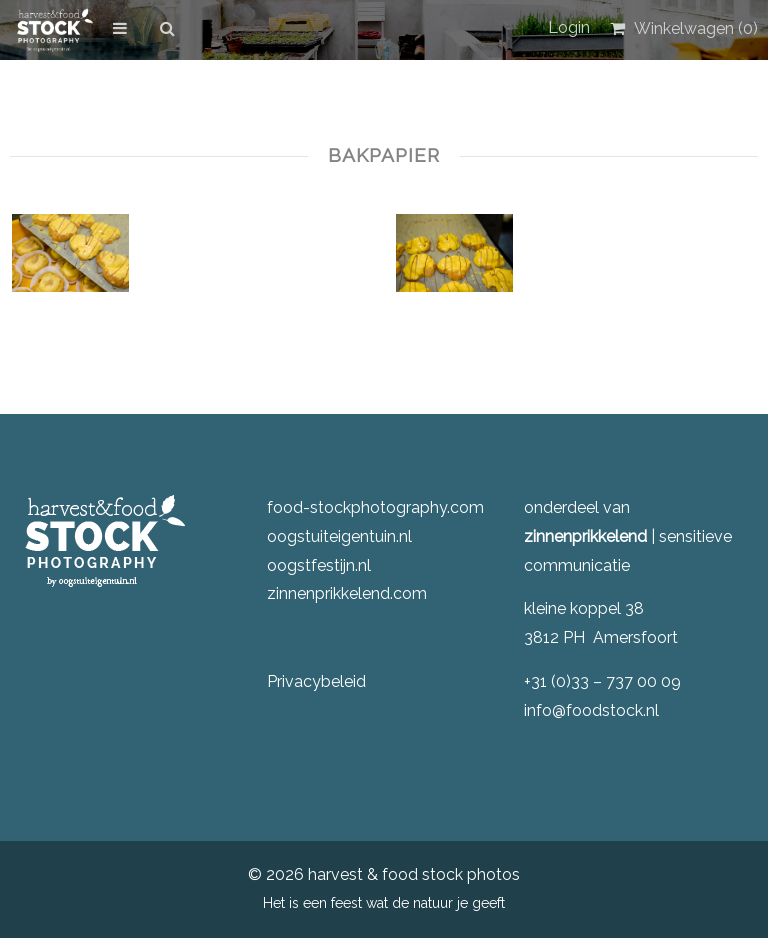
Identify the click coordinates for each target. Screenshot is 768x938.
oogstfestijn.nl (319, 565)
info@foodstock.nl (591, 710)
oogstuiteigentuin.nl (339, 536)
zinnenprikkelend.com (347, 593)
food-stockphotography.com (375, 507)
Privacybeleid (316, 681)
